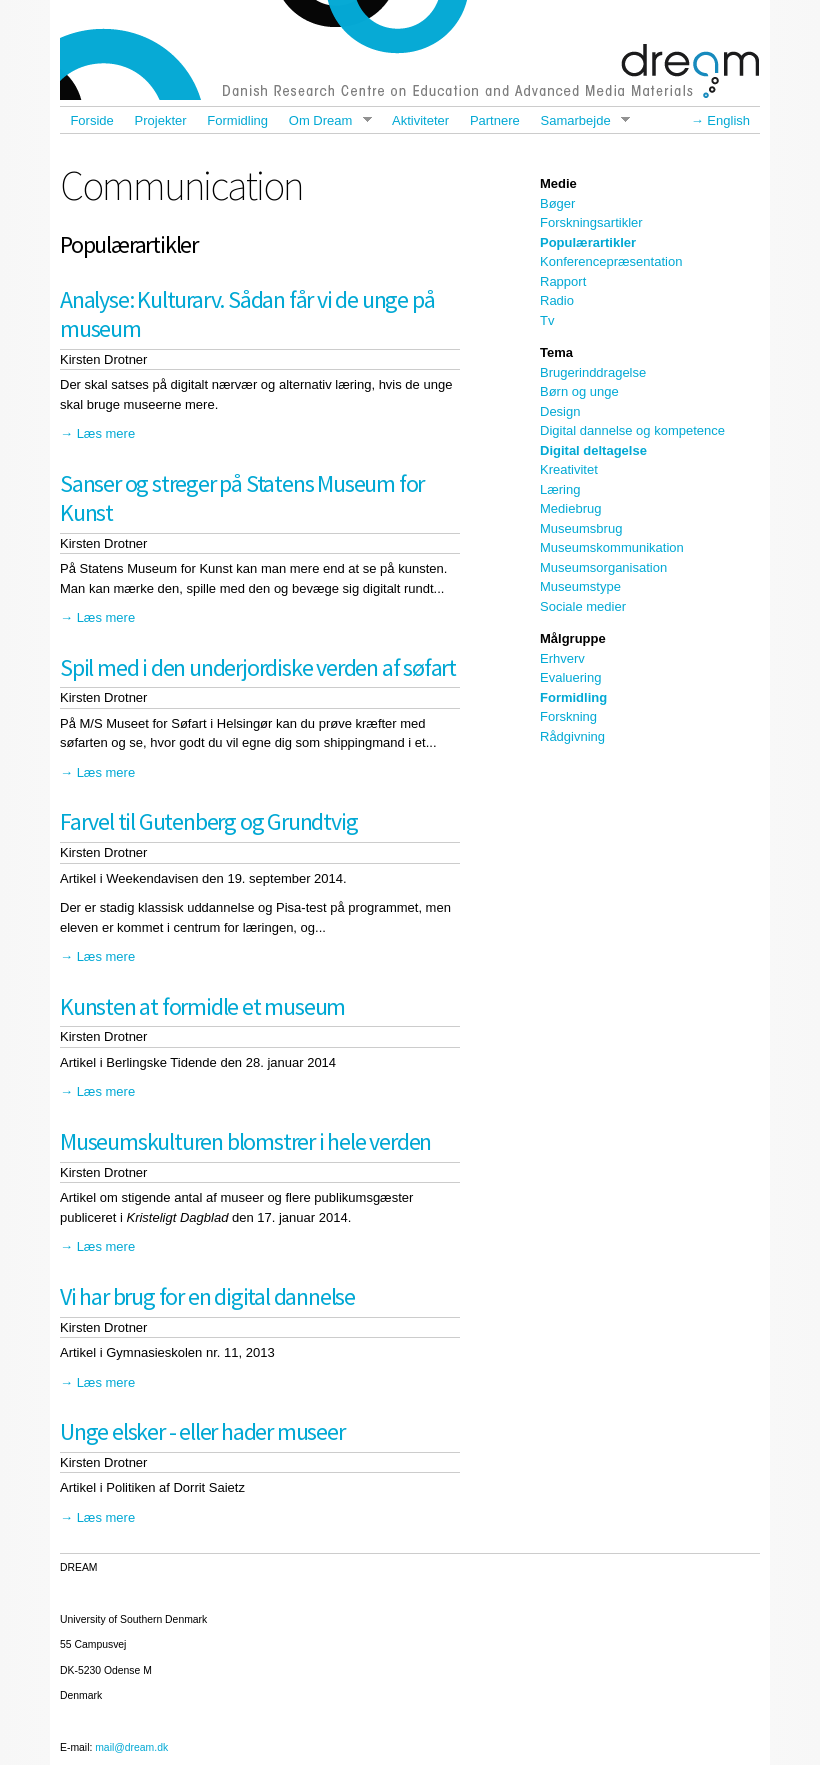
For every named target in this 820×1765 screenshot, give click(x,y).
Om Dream (324, 120)
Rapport (563, 281)
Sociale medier (583, 606)
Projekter (161, 120)
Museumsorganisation (603, 567)
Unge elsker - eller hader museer (202, 1431)
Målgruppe (573, 638)
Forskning (568, 716)
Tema (556, 352)
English (728, 120)
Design (560, 411)
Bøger (557, 203)
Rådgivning (572, 736)
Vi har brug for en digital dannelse (207, 1296)
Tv (547, 320)
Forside (91, 120)
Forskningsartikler (591, 222)
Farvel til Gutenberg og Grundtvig (208, 821)
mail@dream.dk (131, 1747)
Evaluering (570, 677)
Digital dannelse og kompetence (632, 430)
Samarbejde (580, 120)
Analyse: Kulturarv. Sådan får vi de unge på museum (247, 314)
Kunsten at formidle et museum (202, 1006)
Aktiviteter (420, 120)
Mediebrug (570, 508)
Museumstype (580, 586)
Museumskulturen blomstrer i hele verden (245, 1141)
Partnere (495, 120)
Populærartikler (588, 242)
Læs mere (106, 433)
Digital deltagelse (593, 450)
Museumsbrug (581, 528)
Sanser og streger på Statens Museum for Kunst (242, 498)
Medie (558, 183)
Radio (557, 300)
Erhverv (562, 658)
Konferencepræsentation (611, 261)
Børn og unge (579, 391)
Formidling (237, 120)
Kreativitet (569, 469)
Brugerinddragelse (593, 372)
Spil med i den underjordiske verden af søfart (258, 667)
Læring (560, 489)
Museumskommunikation (612, 547)
